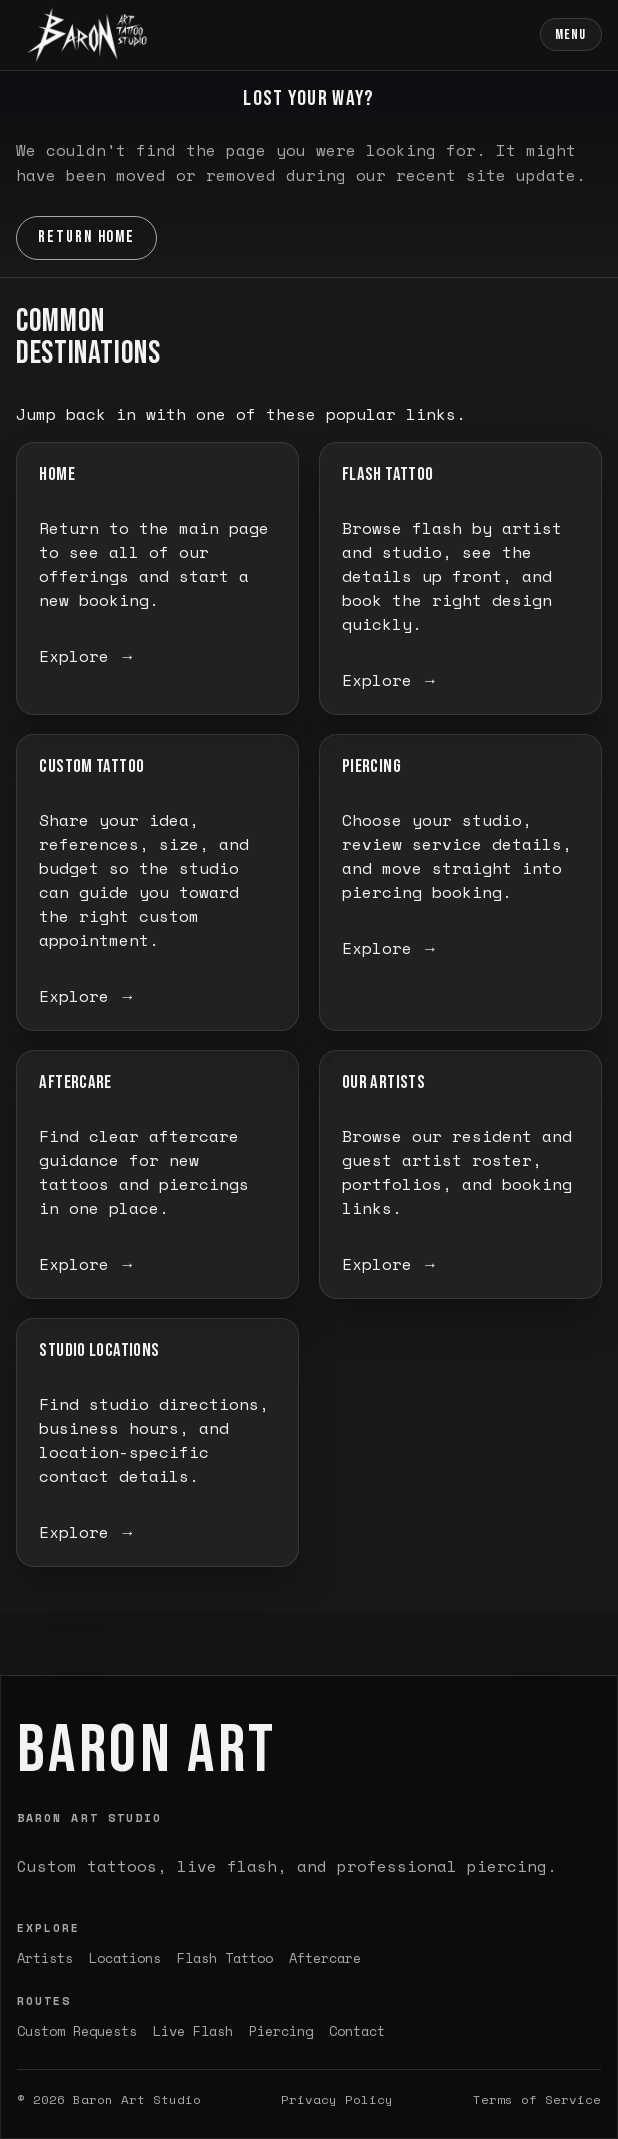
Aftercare (325, 1958)
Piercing (281, 2031)
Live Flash (193, 2031)
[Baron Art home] (87, 35)
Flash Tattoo (225, 1958)
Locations (125, 1958)
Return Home (87, 237)
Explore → (87, 656)
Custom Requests (77, 2031)
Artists (45, 1958)
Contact (357, 2031)
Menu (571, 34)
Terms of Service (537, 2099)
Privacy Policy (337, 2099)
